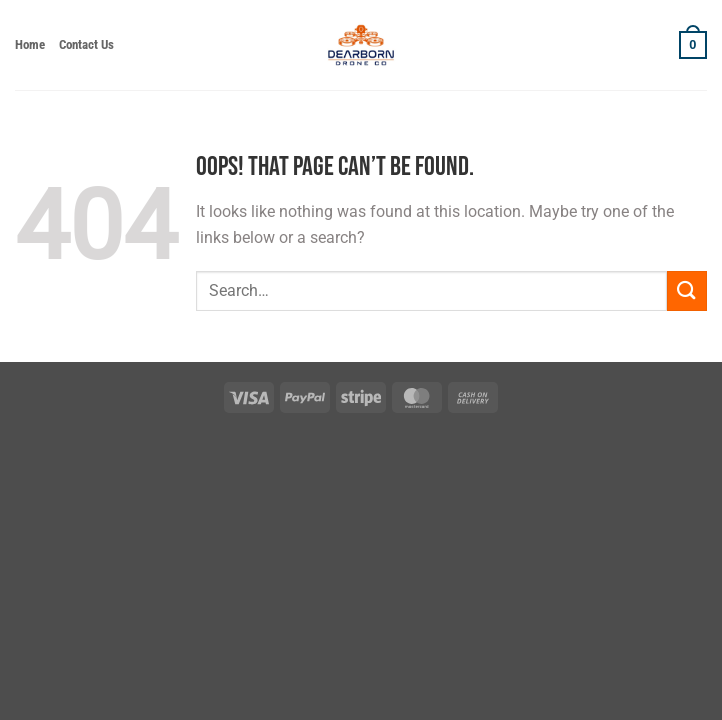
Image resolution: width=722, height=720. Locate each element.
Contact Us (86, 44)
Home (30, 44)
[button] (693, 45)
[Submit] (687, 290)
